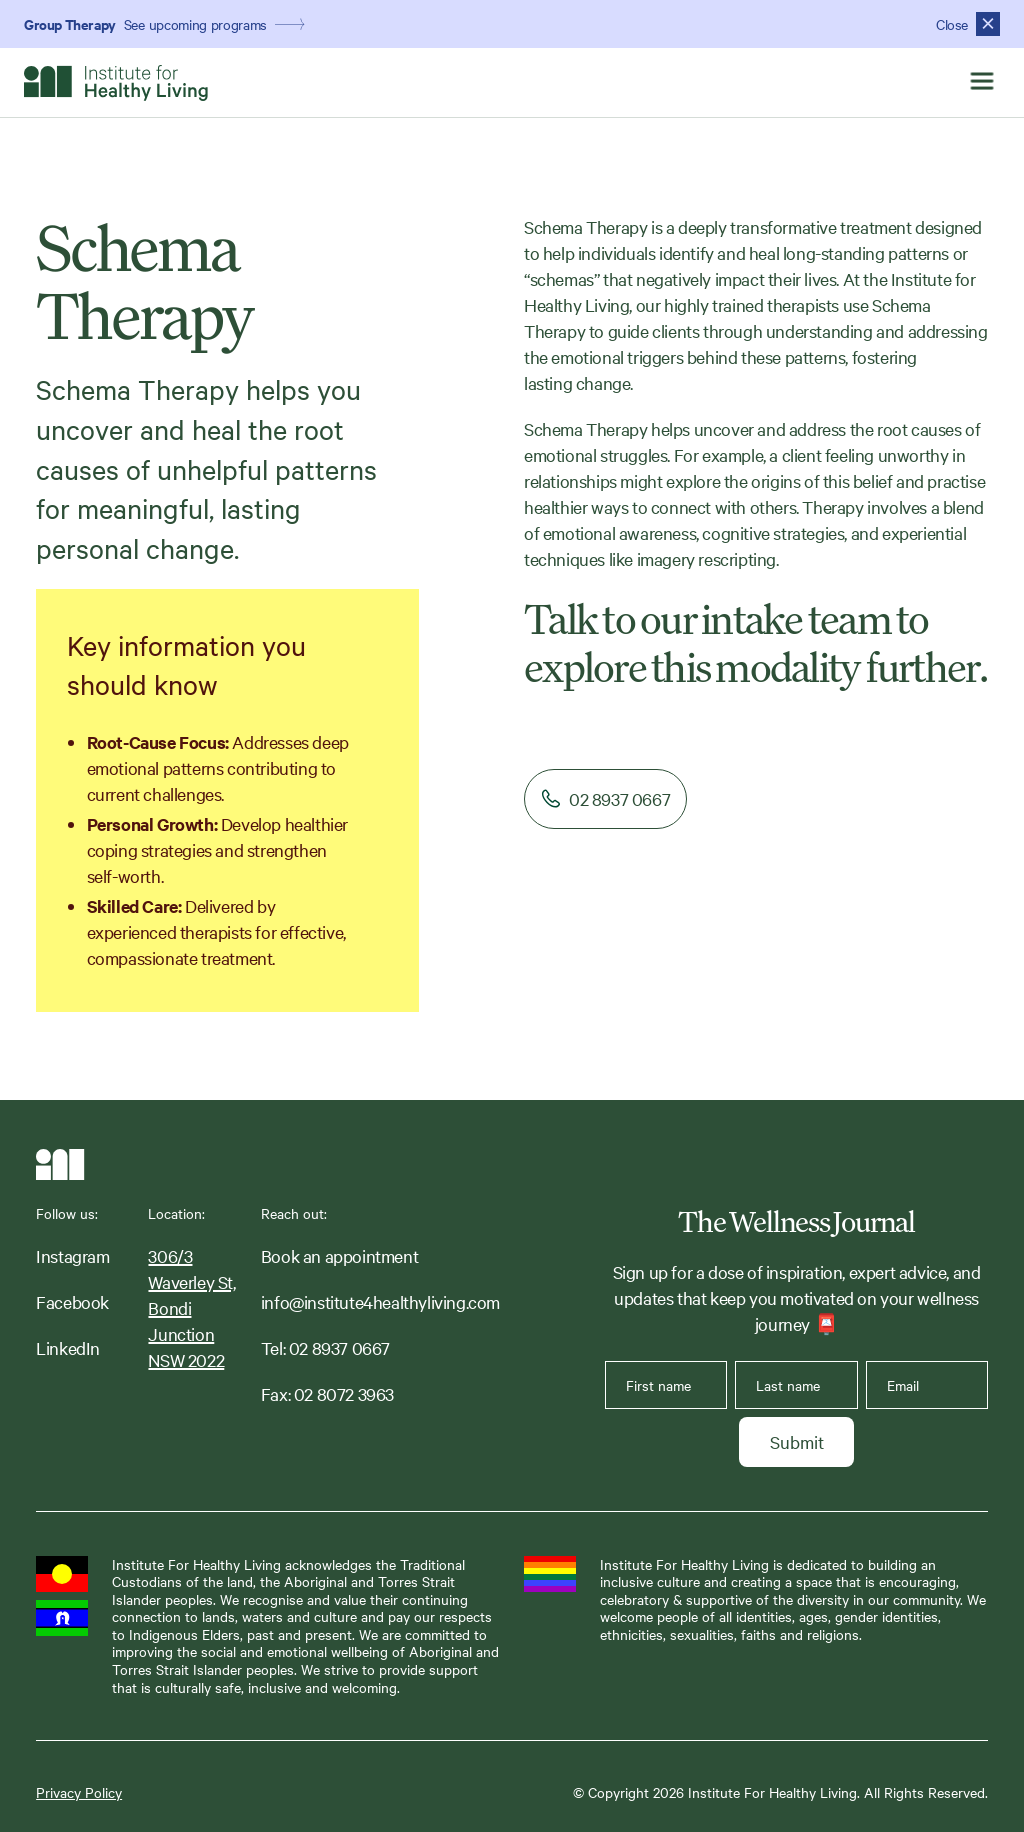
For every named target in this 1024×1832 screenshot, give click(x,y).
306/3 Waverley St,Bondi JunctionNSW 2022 (191, 1307)
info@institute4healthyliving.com (380, 1301)
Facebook (72, 1301)
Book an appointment (339, 1255)
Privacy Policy (79, 1793)
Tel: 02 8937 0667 (325, 1347)
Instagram (72, 1255)
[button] (982, 82)
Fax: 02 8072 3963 (327, 1393)
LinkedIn (68, 1347)
